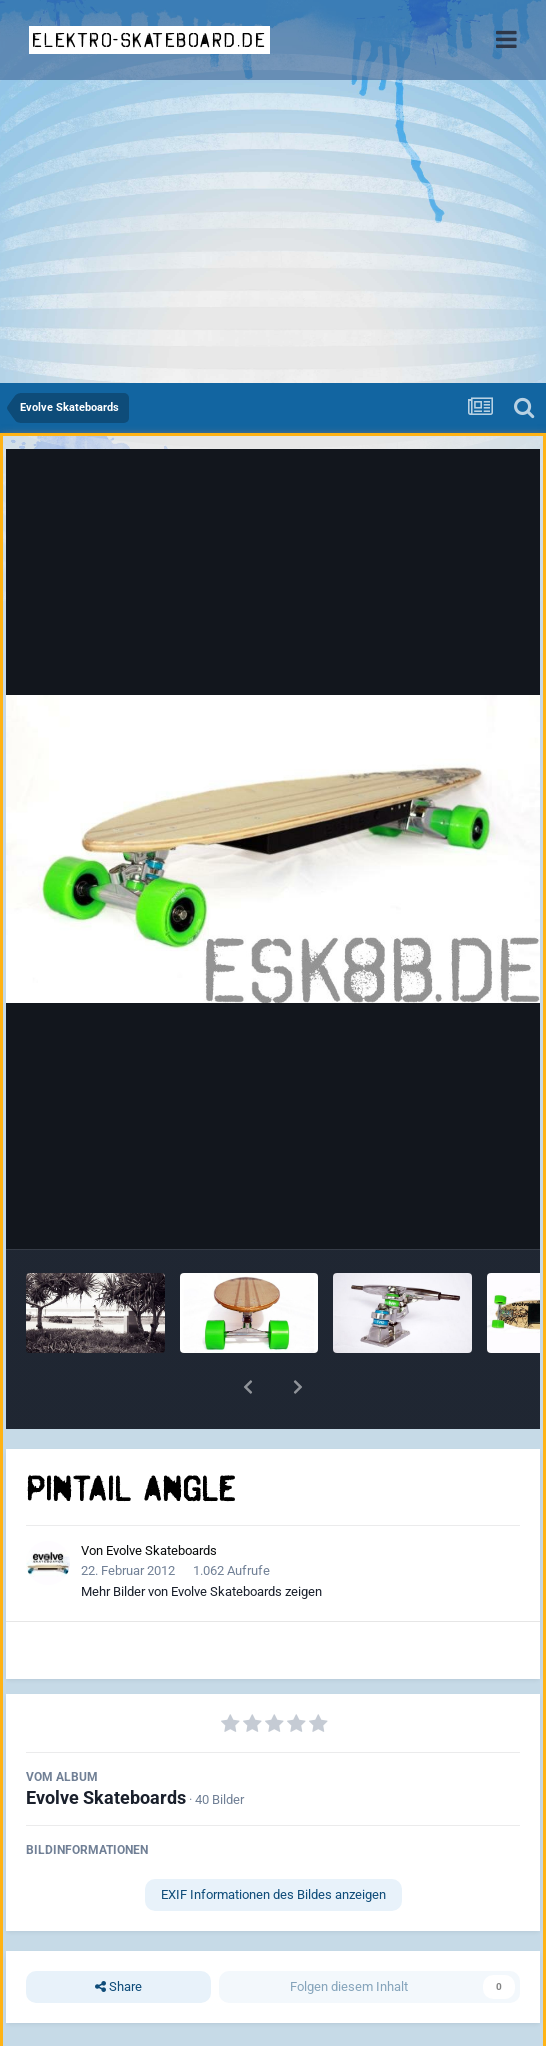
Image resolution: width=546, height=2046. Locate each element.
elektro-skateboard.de (149, 40)
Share (118, 1987)
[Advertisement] (273, 233)
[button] (248, 1387)
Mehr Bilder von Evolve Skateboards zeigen (201, 1591)
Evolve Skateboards (161, 1550)
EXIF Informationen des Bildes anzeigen (273, 1894)
